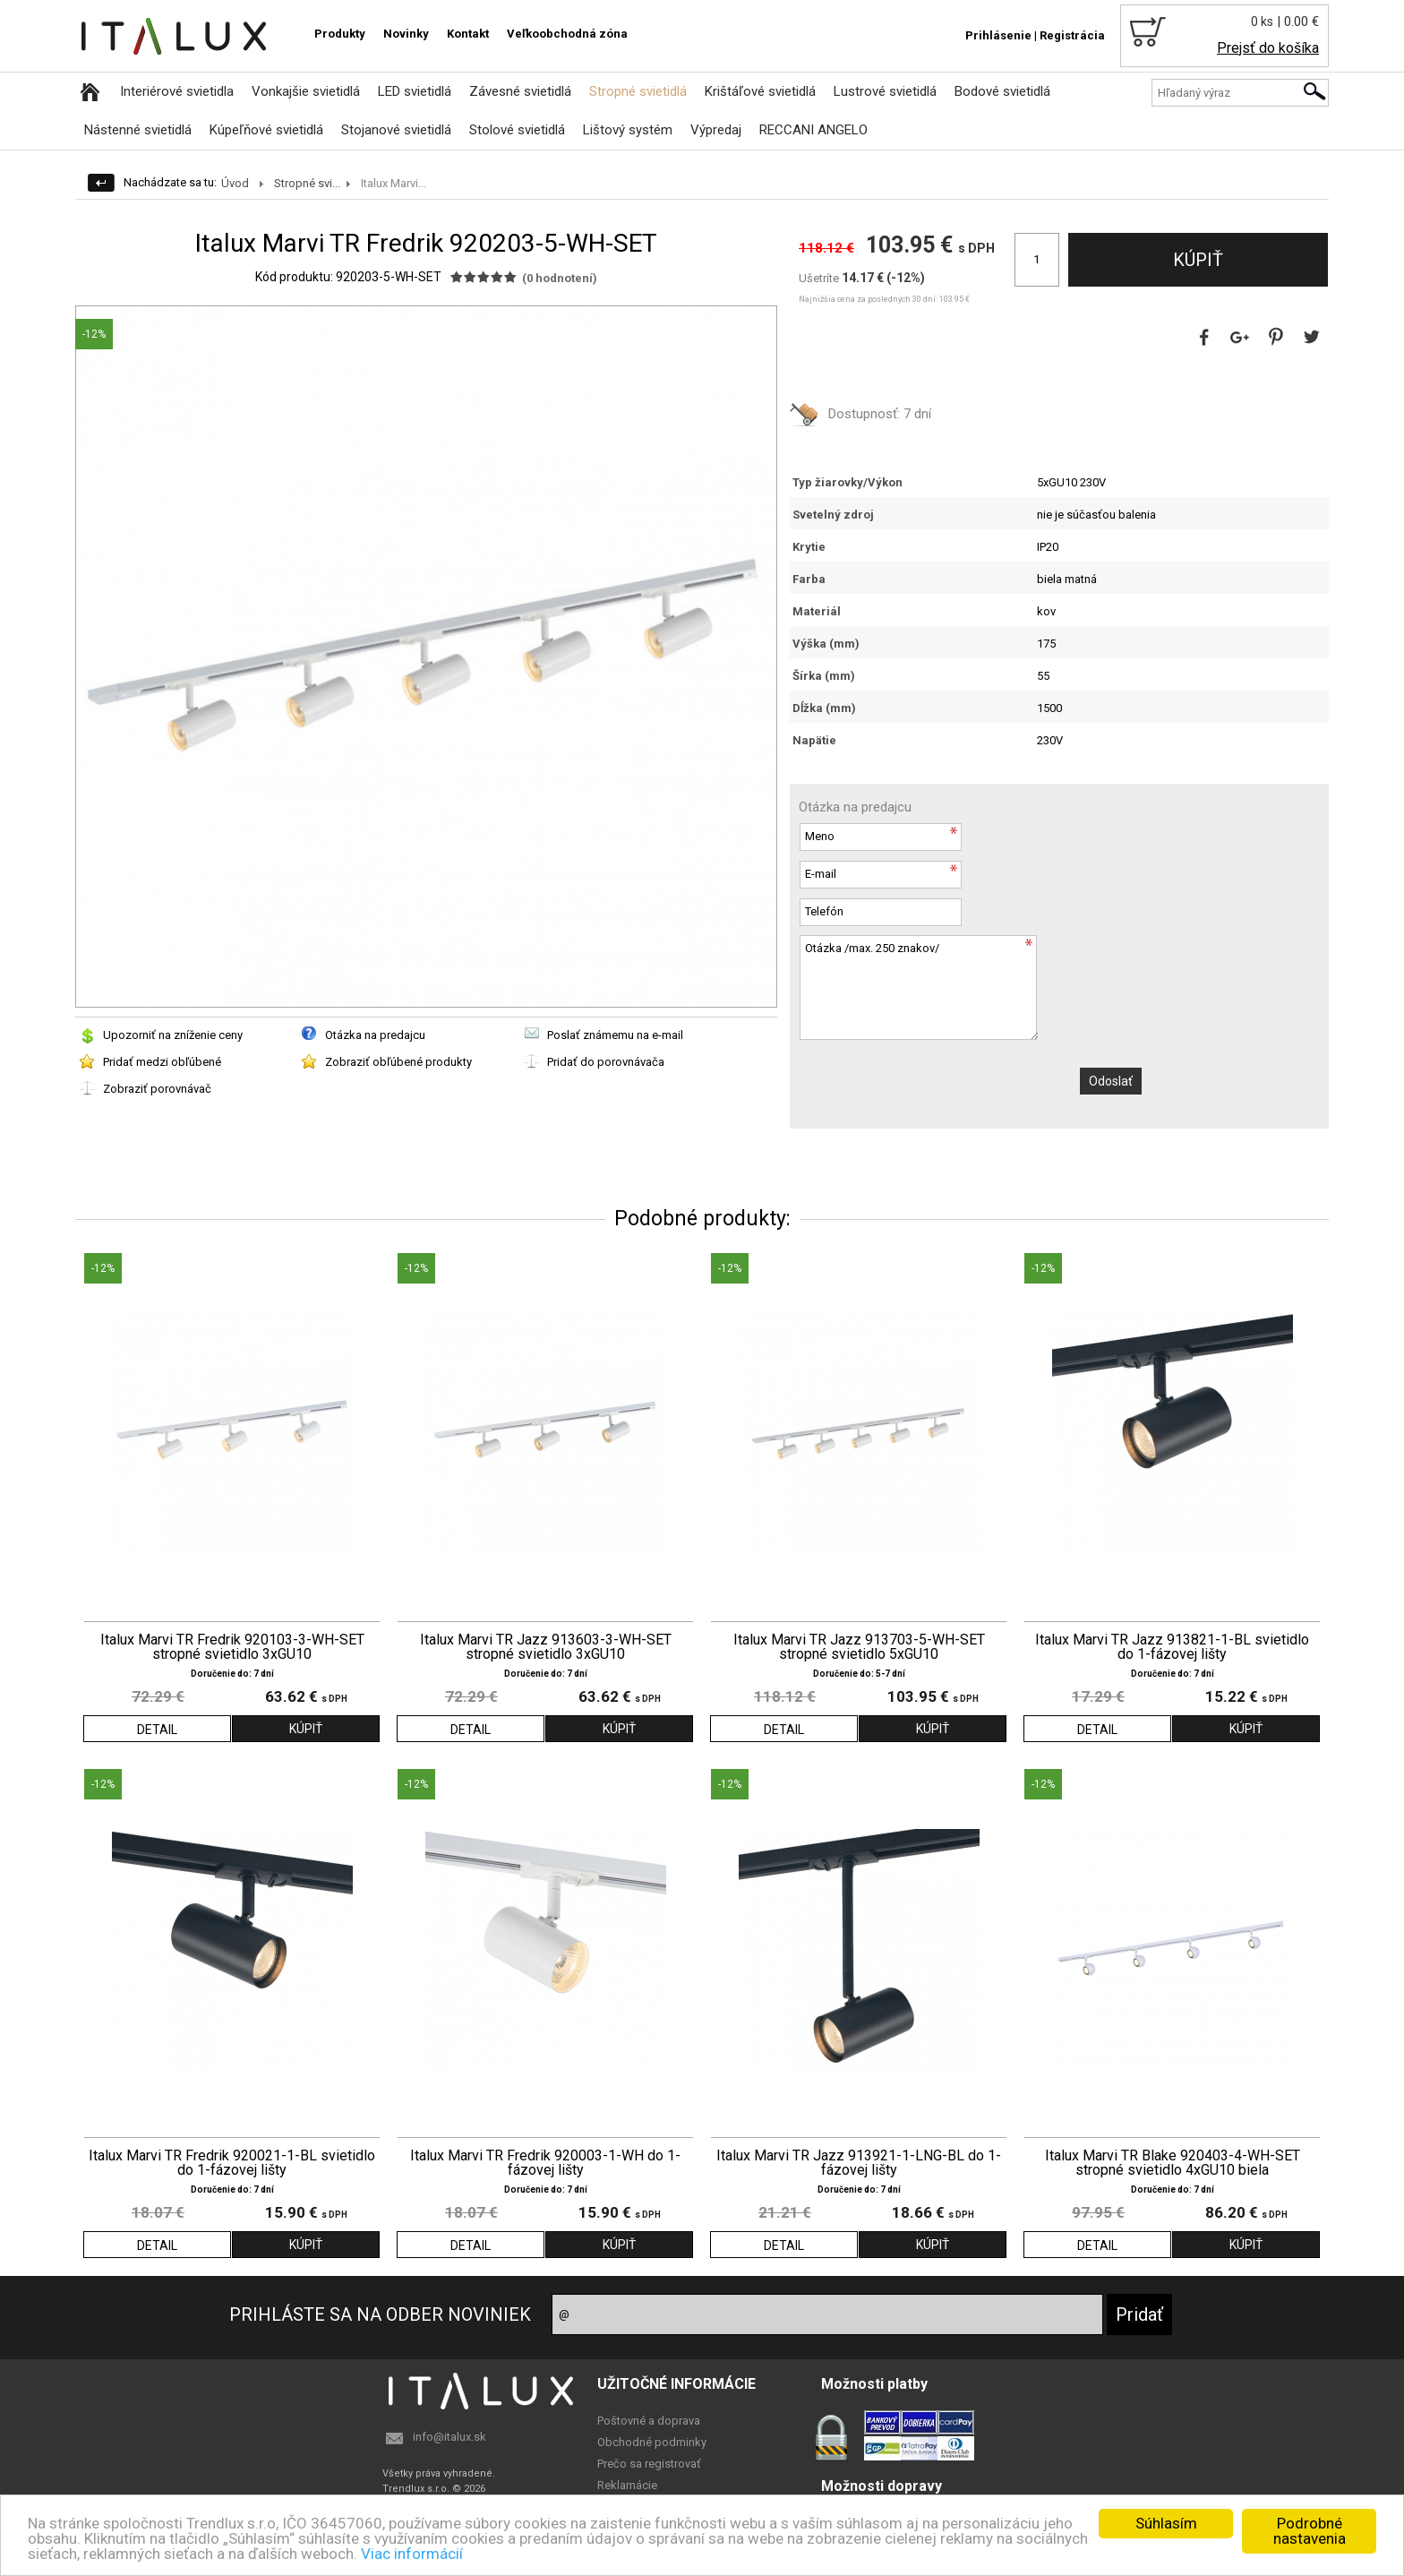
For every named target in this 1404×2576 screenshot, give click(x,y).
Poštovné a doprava (648, 2420)
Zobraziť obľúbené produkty (398, 1062)
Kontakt (468, 33)
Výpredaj (715, 130)
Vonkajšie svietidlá (306, 91)
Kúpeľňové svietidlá (266, 130)
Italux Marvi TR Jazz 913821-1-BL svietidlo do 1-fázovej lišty (1172, 1647)
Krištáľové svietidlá (760, 91)
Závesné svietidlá (520, 91)
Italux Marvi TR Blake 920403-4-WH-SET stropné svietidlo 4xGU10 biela (1172, 2163)
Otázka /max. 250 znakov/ (919, 987)
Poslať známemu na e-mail (615, 1035)
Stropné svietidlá (638, 91)
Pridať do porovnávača (605, 1062)
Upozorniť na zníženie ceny (173, 1035)
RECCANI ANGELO (813, 130)
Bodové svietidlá (1002, 91)
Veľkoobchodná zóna (567, 33)
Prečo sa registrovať (649, 2463)
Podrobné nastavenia (1309, 2530)
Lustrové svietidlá (885, 91)
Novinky (406, 33)
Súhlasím (1166, 2523)
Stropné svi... (307, 183)
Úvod (235, 183)
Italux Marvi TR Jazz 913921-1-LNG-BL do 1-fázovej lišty (858, 2163)
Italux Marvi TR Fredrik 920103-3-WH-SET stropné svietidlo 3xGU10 (232, 1647)
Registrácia (1072, 35)
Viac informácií (412, 2554)
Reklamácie (627, 2485)
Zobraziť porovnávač (157, 1088)
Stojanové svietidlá (396, 130)
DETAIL (157, 1729)
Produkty (339, 33)
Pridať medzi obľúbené (162, 1062)
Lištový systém (627, 130)
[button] (760, 322)
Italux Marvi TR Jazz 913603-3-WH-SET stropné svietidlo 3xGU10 (546, 1647)
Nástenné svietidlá (138, 130)
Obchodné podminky (651, 2442)
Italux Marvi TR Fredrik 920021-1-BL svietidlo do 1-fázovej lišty (232, 2163)
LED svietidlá (414, 91)
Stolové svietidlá (517, 130)
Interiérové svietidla (177, 91)
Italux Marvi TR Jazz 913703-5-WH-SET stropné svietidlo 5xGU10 (859, 1647)
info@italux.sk (449, 2436)
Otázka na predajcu (375, 1035)
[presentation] (935, 1085)
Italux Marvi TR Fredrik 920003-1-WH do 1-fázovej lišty (545, 2163)
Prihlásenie (998, 35)
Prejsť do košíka (1268, 47)
